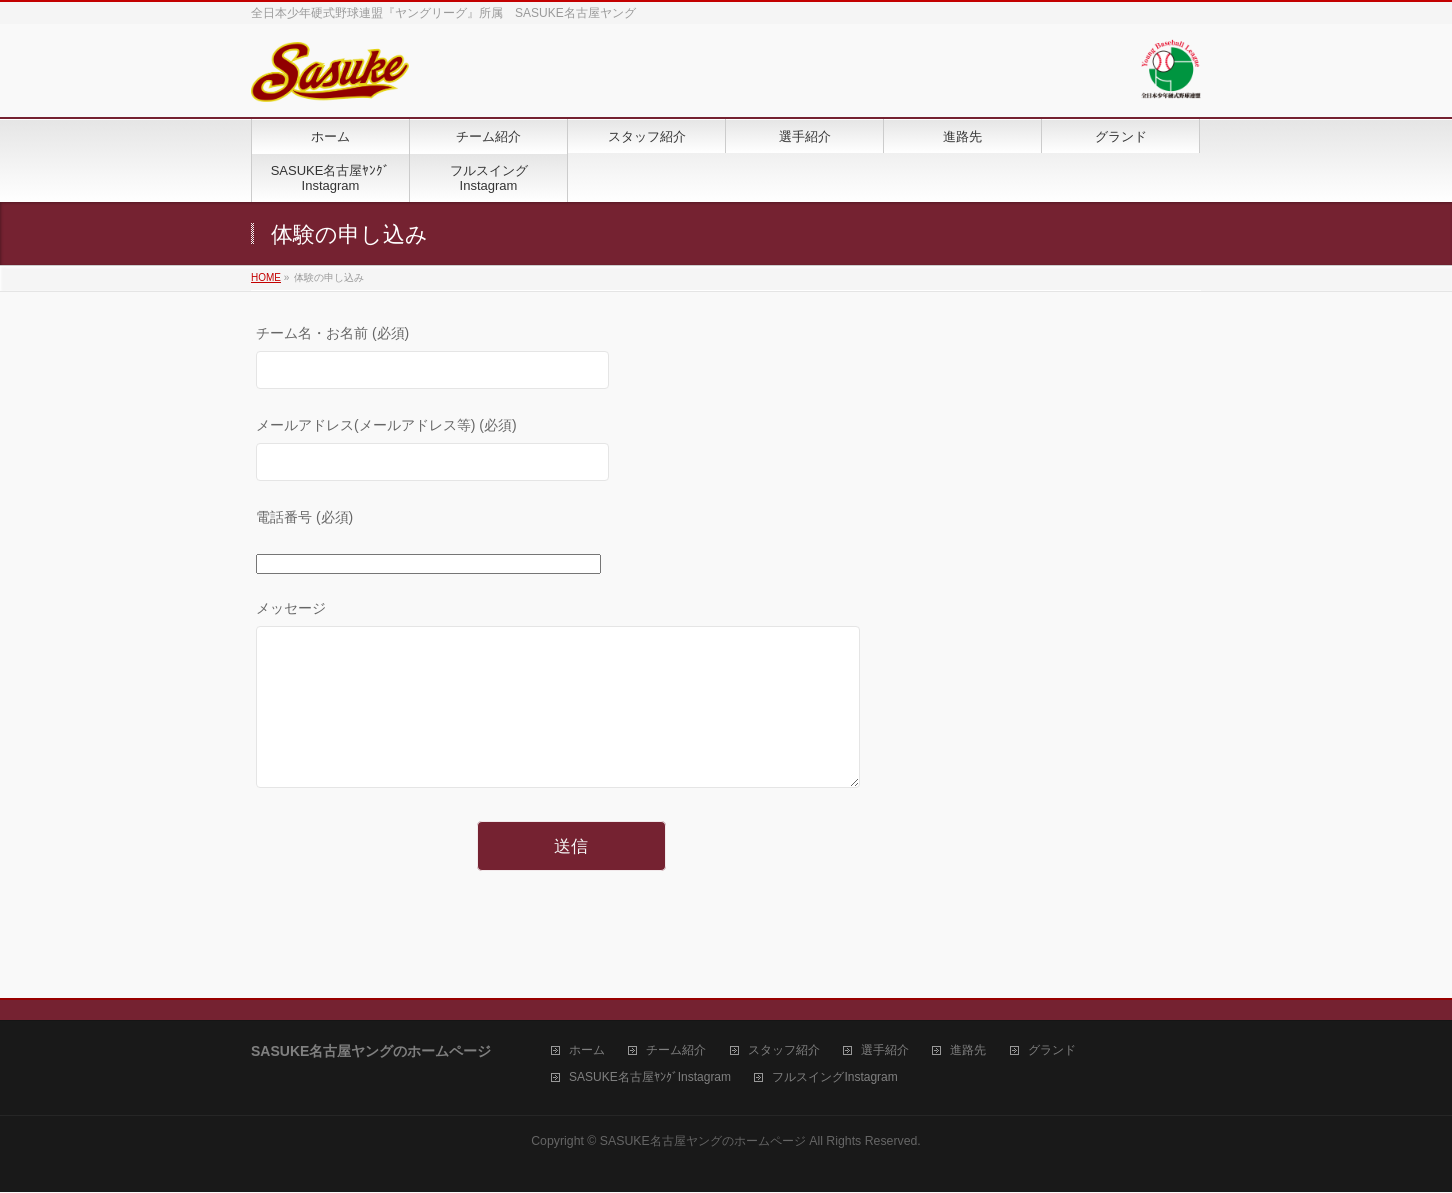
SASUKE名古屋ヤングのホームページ (703, 1142)
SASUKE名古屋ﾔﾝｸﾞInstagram (650, 1078)
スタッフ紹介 (784, 1051)
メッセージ (571, 715)
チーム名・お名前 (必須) (571, 359)
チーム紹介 (676, 1051)
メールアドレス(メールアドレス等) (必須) (571, 451)
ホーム (587, 1051)
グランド (1052, 1051)
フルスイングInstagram (834, 1078)
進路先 (968, 1051)
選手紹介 (885, 1051)
